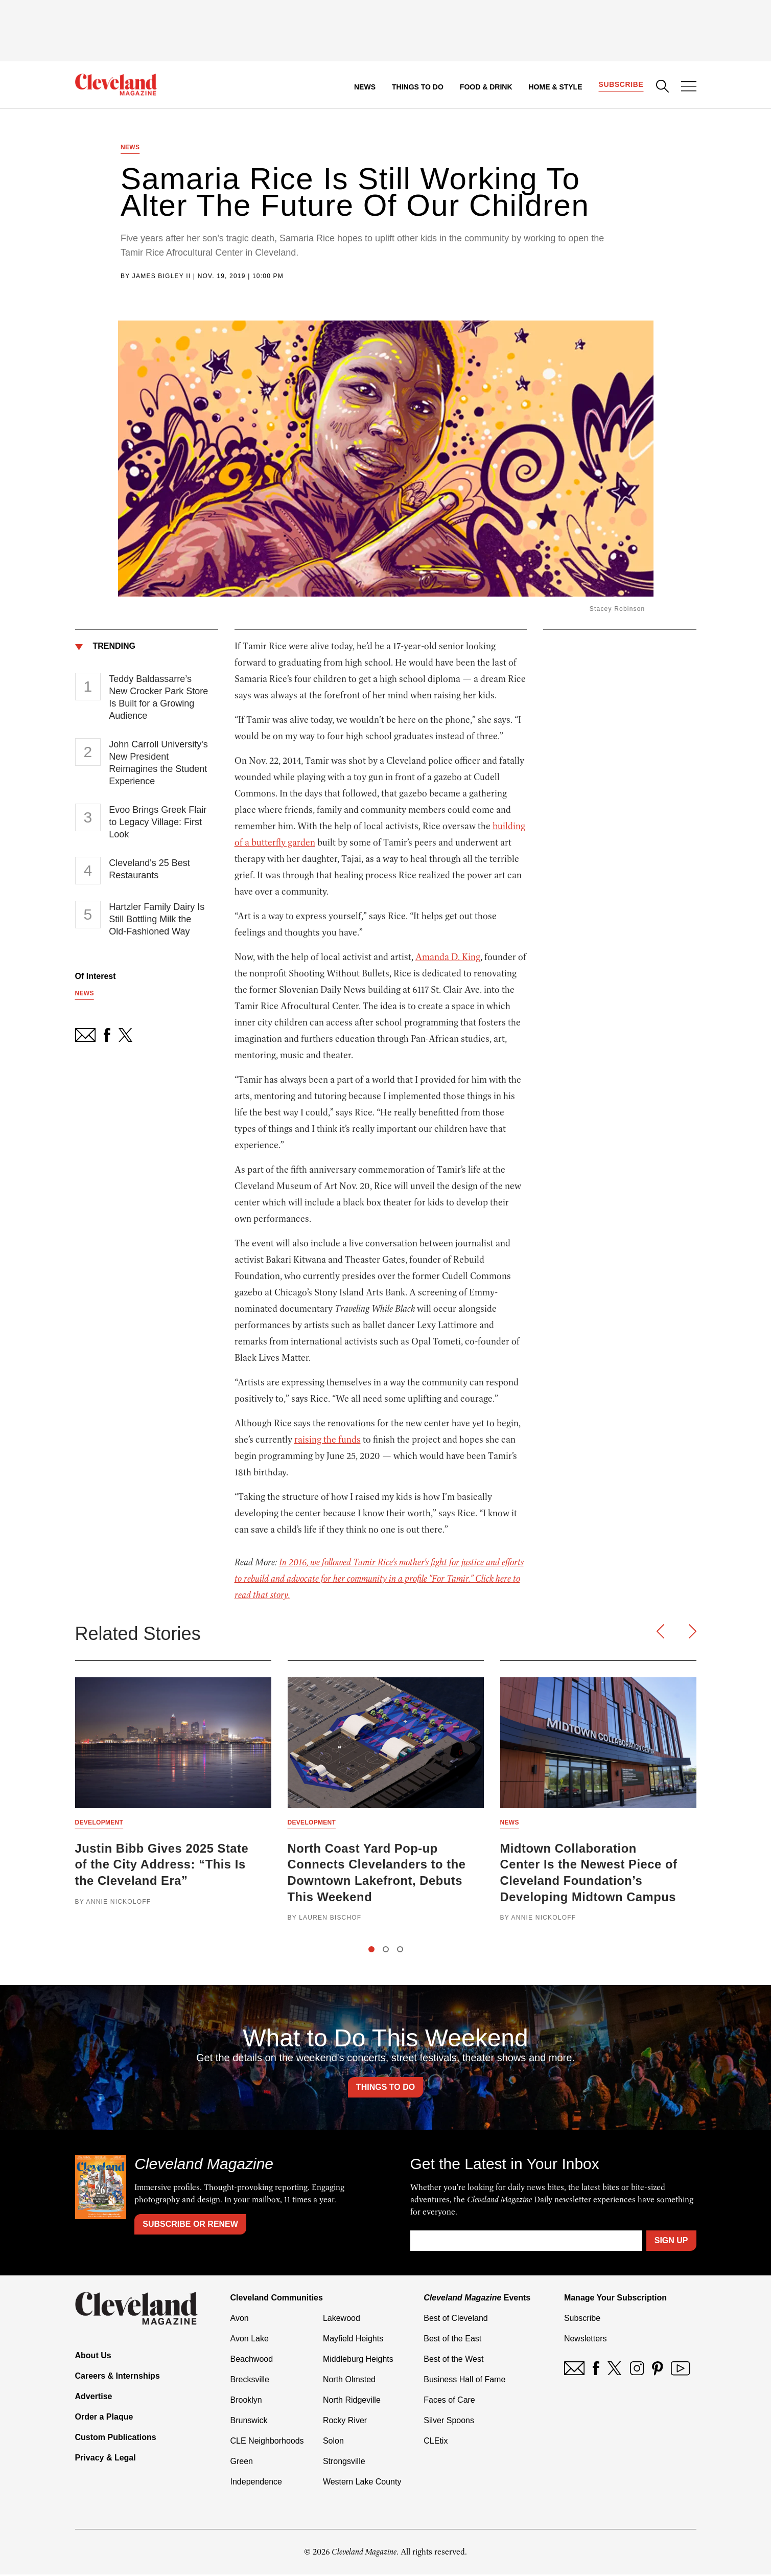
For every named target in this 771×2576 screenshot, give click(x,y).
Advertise (93, 2397)
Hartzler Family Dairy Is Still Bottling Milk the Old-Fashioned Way (156, 919)
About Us (93, 2357)
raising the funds (327, 1440)
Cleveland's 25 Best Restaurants (149, 869)
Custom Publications (115, 2438)
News (364, 87)
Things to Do (417, 87)
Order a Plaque (104, 2418)
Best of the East (452, 2340)
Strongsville (344, 2462)
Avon (239, 2319)
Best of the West (453, 2360)
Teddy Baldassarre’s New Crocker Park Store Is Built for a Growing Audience (158, 697)
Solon (333, 2442)
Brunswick (249, 2422)
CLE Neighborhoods (267, 2442)
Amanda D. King (447, 957)
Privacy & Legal (105, 2459)
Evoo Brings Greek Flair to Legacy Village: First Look (157, 822)
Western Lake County (362, 2483)
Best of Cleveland (455, 2319)
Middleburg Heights (358, 2360)
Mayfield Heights (353, 2340)
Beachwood (251, 2360)
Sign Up (671, 2242)
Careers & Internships (117, 2377)
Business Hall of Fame (464, 2381)
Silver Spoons (449, 2422)
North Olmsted (349, 2381)
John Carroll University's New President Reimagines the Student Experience (158, 763)
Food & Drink (485, 87)
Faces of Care (449, 2401)
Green (241, 2462)
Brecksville (249, 2381)
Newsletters (585, 2340)
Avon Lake (249, 2340)
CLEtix (436, 2442)
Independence (256, 2483)
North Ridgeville (352, 2401)
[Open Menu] (688, 87)
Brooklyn (246, 2401)
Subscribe (621, 85)
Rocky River (345, 2422)
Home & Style (555, 87)
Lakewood (341, 2319)
